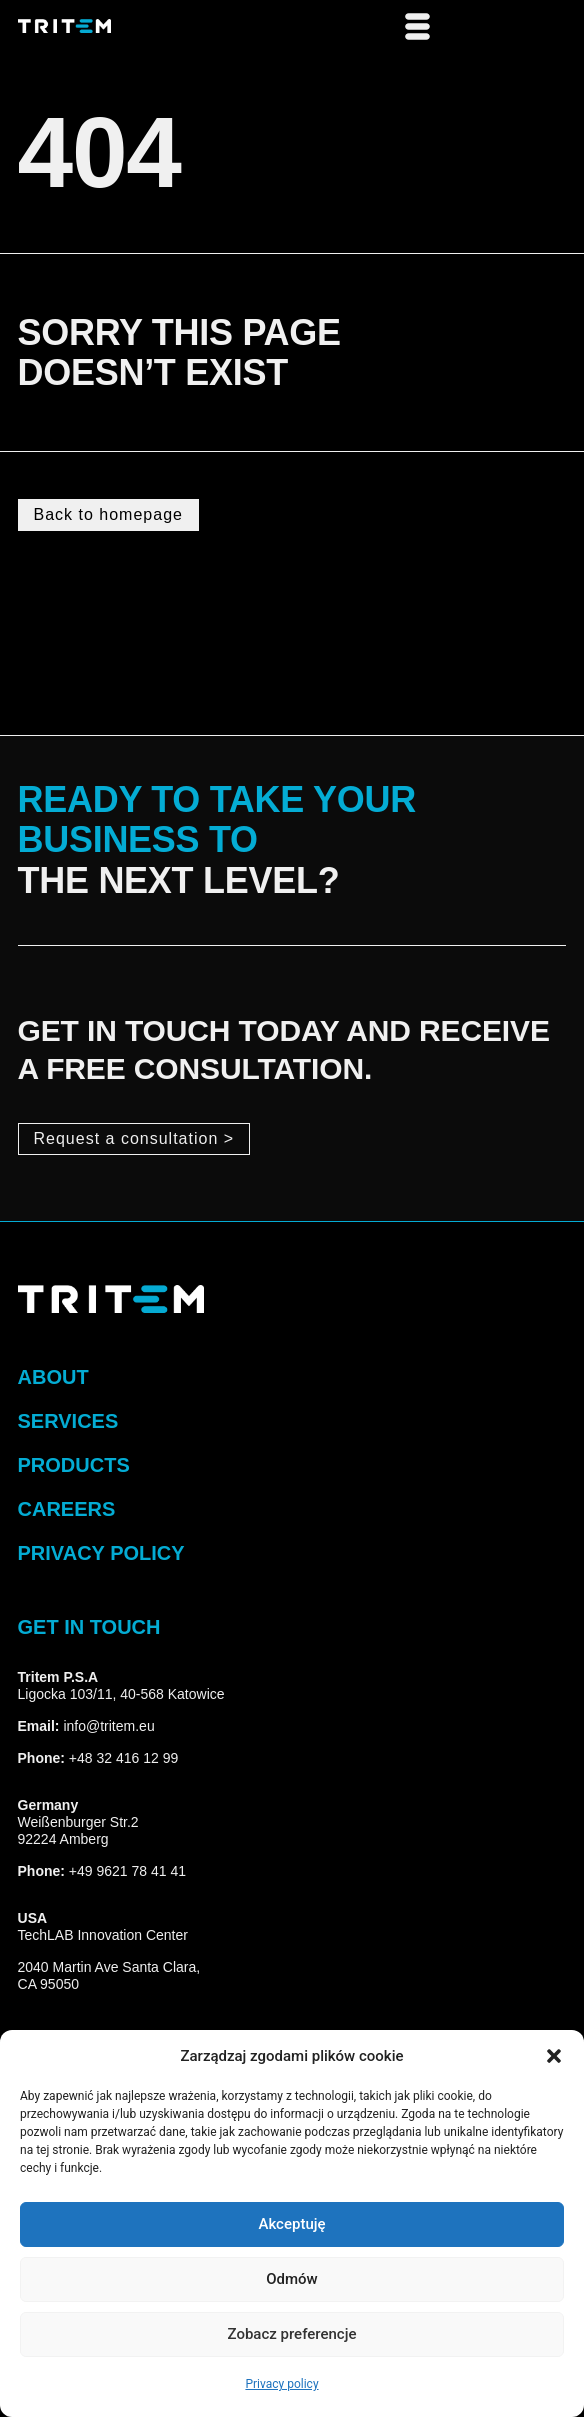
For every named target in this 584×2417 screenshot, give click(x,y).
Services (68, 1421)
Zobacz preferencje (292, 2335)
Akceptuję (291, 2225)
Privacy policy (281, 2384)
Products (74, 1465)
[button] (554, 2056)
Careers (67, 1509)
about (53, 1377)
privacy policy (101, 1553)
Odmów (292, 2280)
